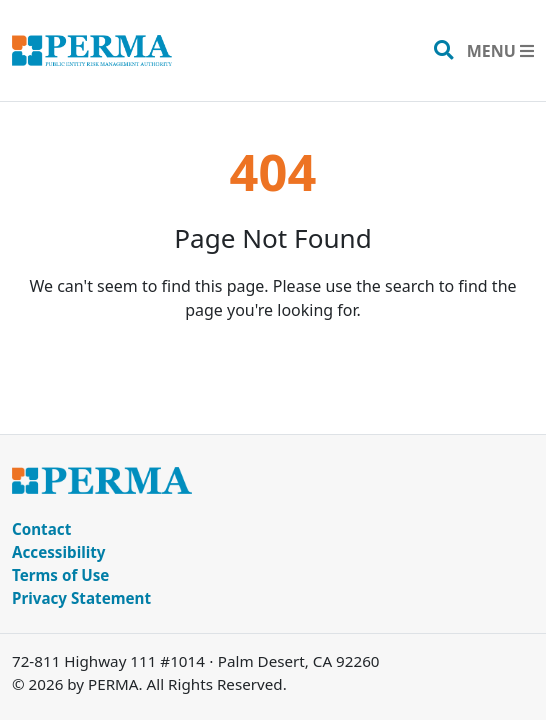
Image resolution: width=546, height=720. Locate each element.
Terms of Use (60, 575)
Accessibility (59, 552)
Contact (41, 529)
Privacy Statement (81, 598)
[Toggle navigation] (500, 51)
